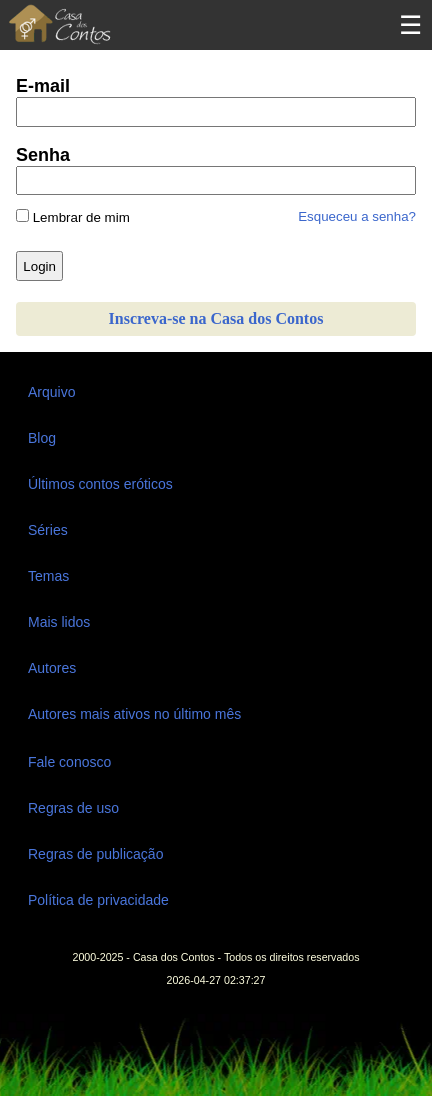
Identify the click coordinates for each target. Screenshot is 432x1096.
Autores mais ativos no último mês (134, 714)
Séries (48, 530)
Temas (48, 576)
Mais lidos (59, 622)
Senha (43, 155)
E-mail (43, 86)
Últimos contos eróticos (100, 484)
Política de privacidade (98, 900)
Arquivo (51, 392)
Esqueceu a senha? (357, 216)
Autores (52, 668)
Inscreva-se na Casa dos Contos (216, 318)
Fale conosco (69, 762)
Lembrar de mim (73, 217)
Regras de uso (73, 808)
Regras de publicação (95, 854)
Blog (42, 438)
